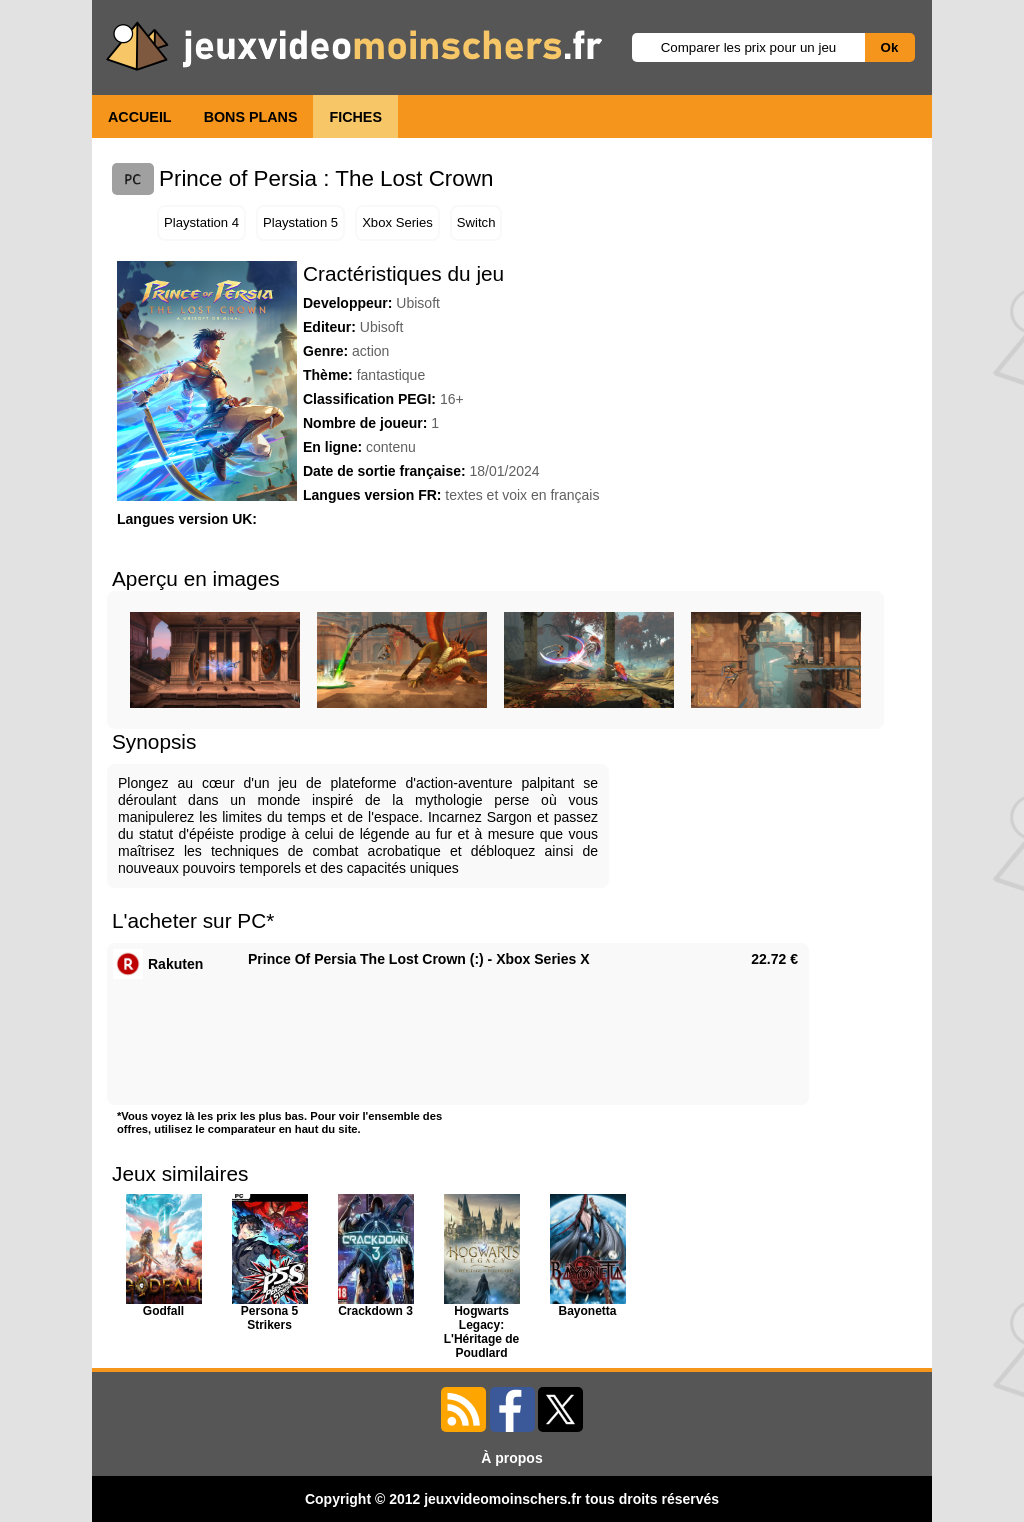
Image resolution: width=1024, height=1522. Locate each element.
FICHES (355, 117)
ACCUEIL (140, 117)
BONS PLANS (251, 117)
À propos (511, 1458)
